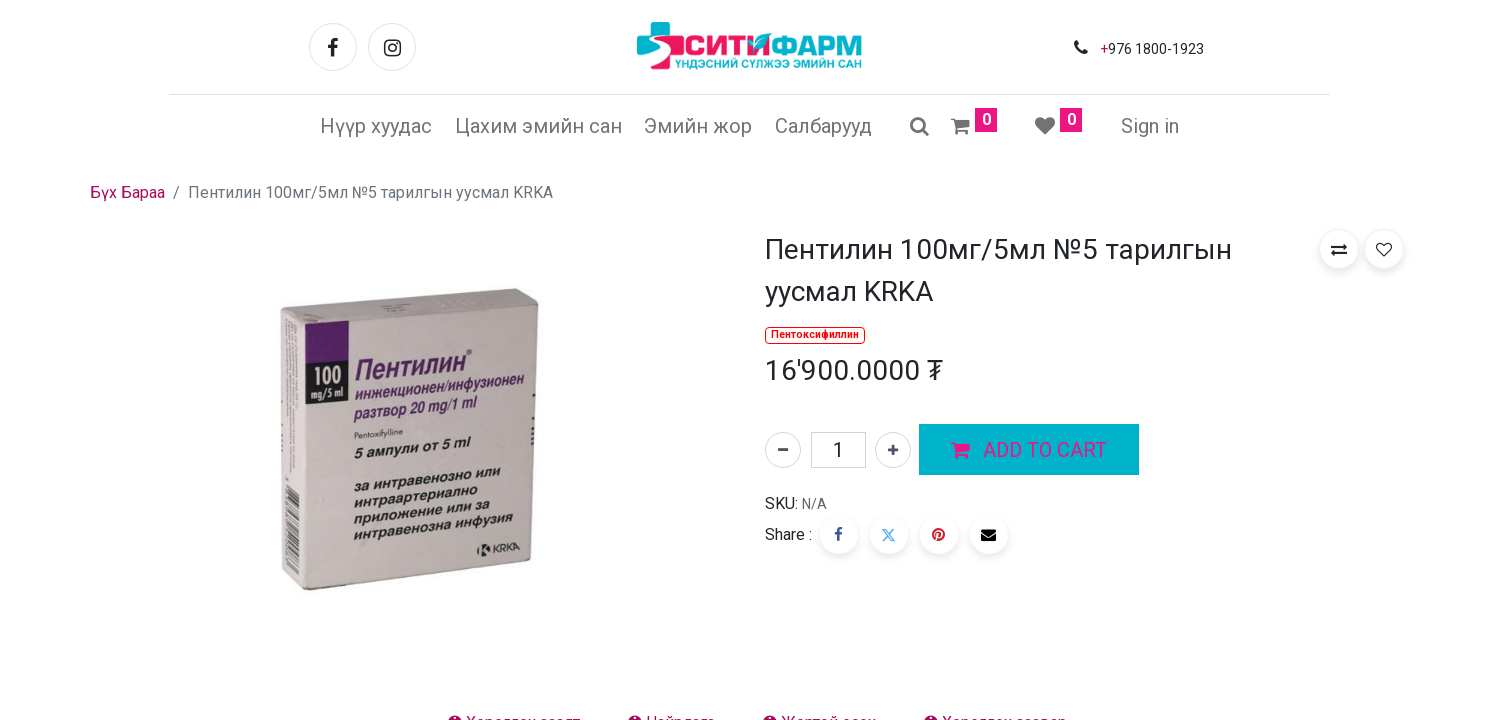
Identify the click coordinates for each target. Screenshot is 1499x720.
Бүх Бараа (127, 192)
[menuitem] (376, 126)
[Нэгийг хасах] (783, 450)
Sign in (1150, 126)
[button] (1029, 450)
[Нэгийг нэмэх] (893, 450)
